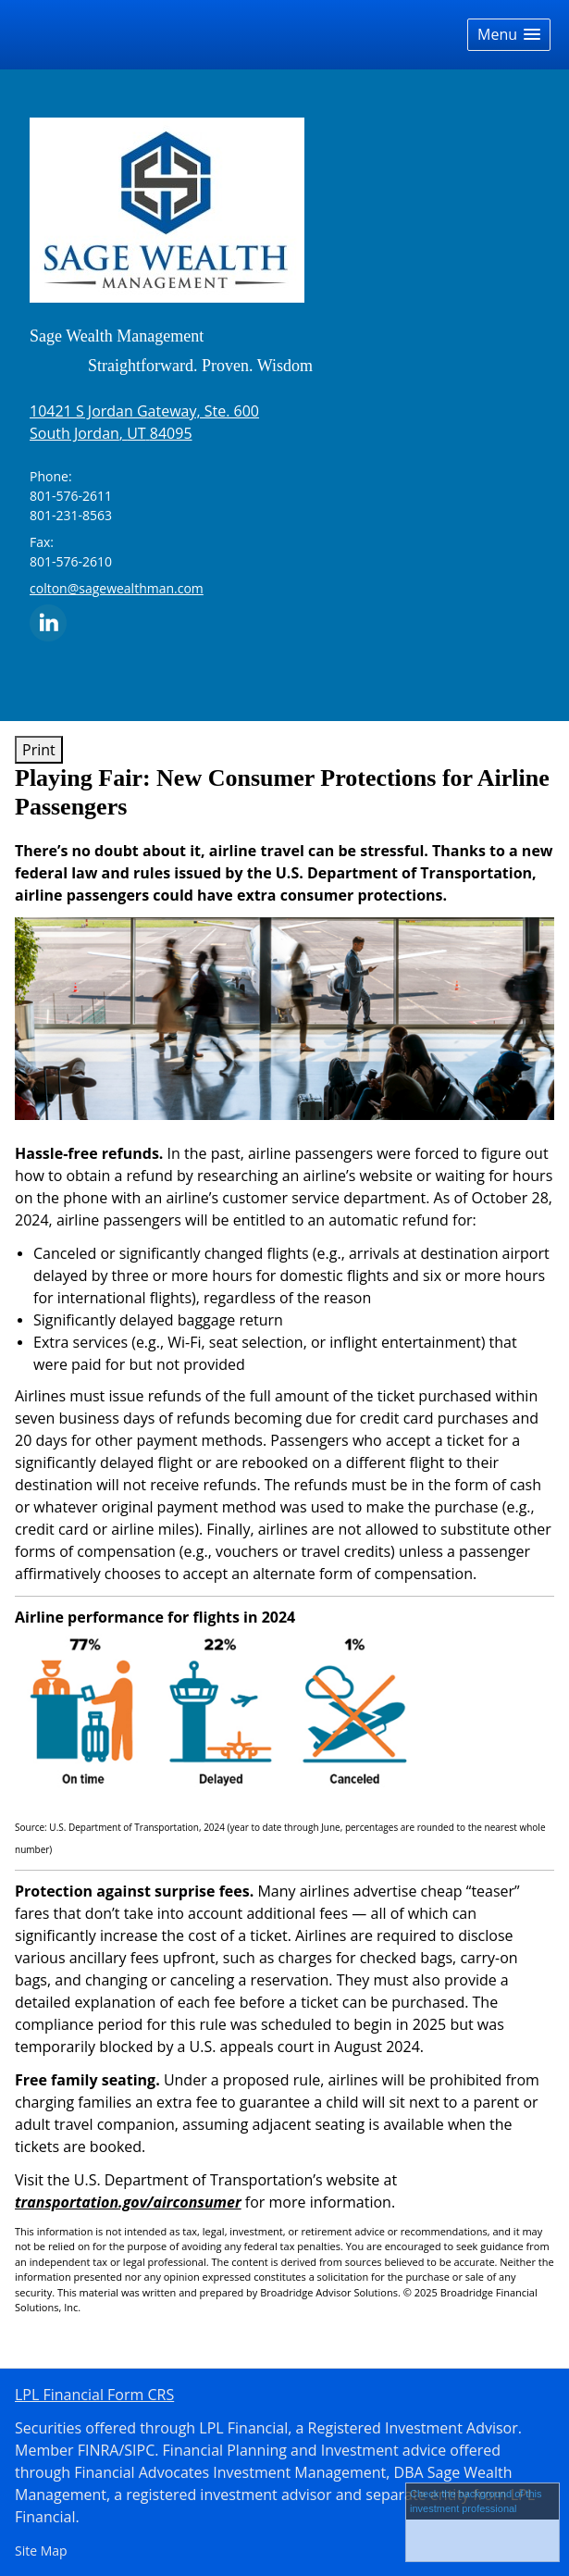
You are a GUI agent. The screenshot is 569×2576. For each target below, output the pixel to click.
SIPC (139, 2450)
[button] (508, 35)
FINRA (98, 2450)
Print (39, 750)
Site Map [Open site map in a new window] (41, 2550)
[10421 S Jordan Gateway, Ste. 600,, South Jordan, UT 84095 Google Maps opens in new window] (144, 422)
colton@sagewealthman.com (117, 588)
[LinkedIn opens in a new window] (48, 621)
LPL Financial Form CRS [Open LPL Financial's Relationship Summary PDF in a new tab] (94, 2394)
